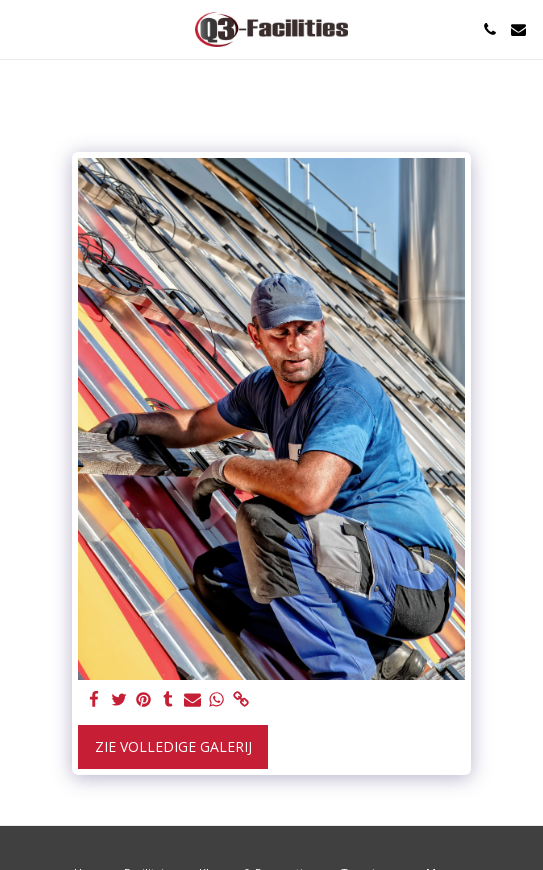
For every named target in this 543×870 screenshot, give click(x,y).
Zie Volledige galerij (173, 746)
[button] (22, 28)
